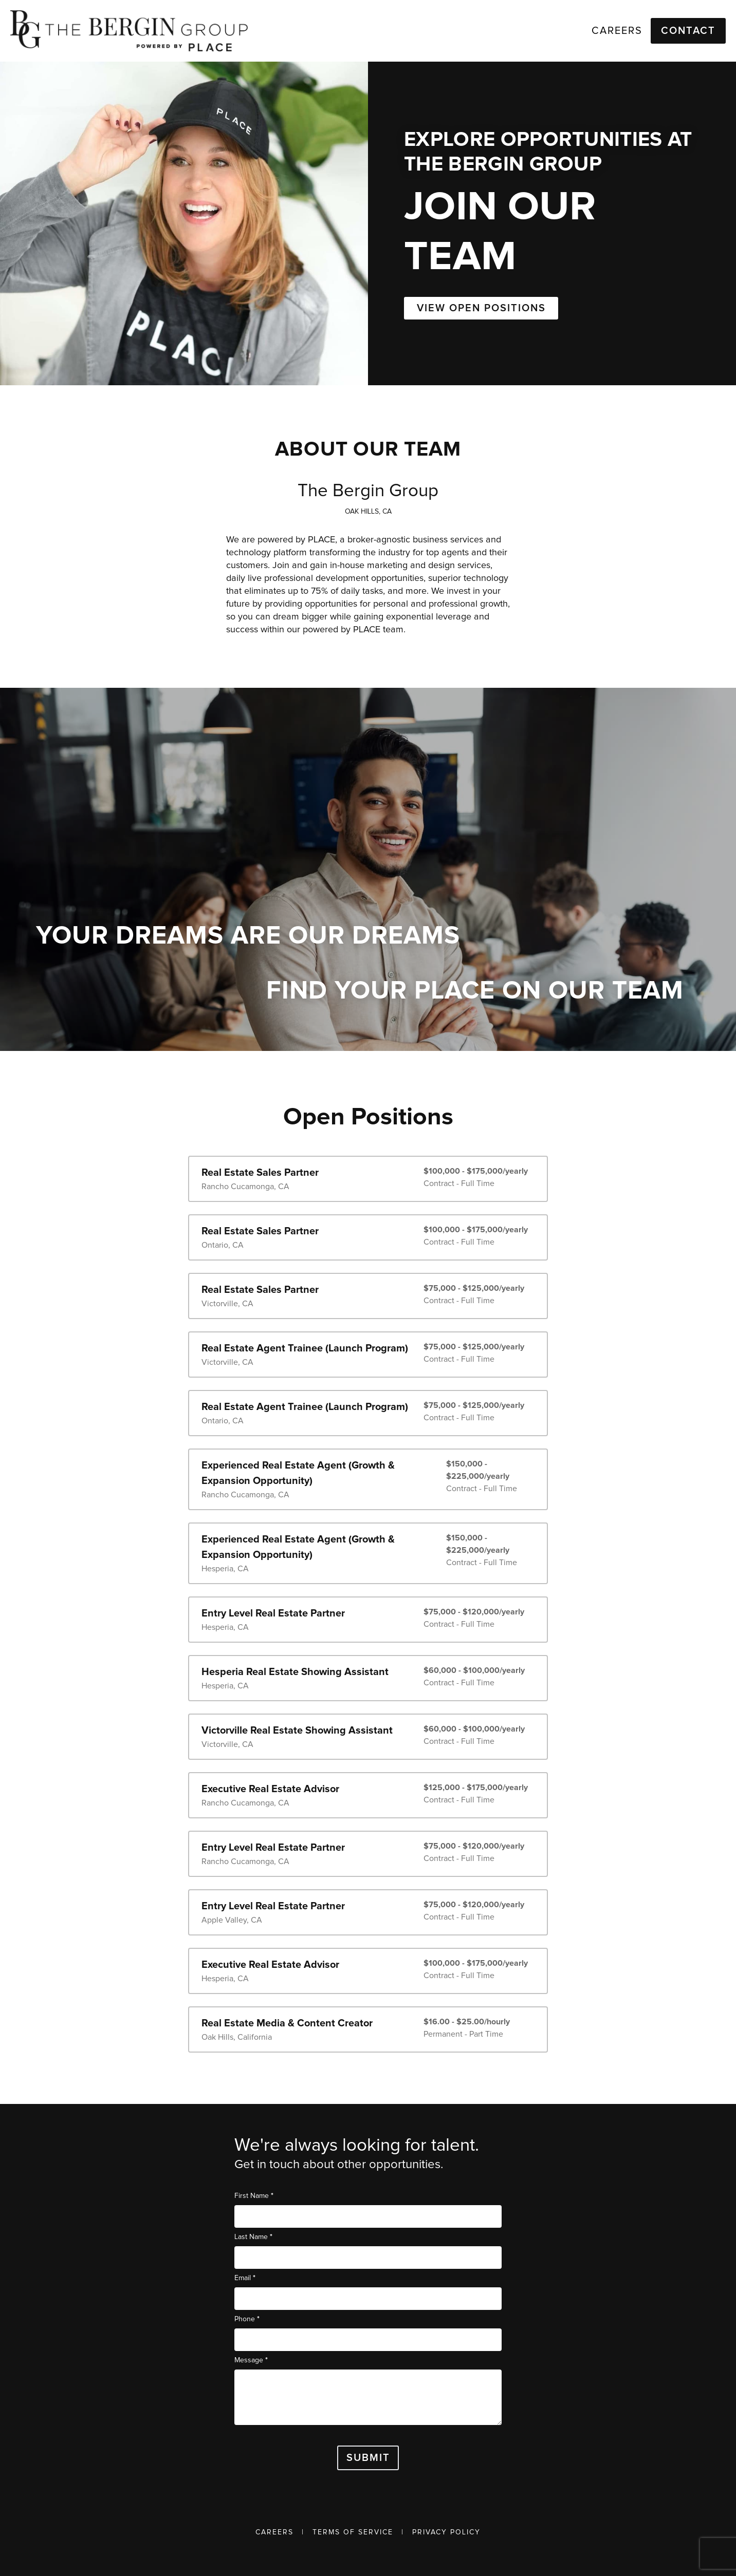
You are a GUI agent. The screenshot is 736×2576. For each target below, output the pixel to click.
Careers (274, 2532)
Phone (247, 2319)
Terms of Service (352, 2532)
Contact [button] (688, 31)
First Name (253, 2195)
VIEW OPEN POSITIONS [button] (481, 308)
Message (251, 2360)
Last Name (253, 2236)
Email (244, 2277)
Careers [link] (617, 31)
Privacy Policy (446, 2532)
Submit (368, 2458)
